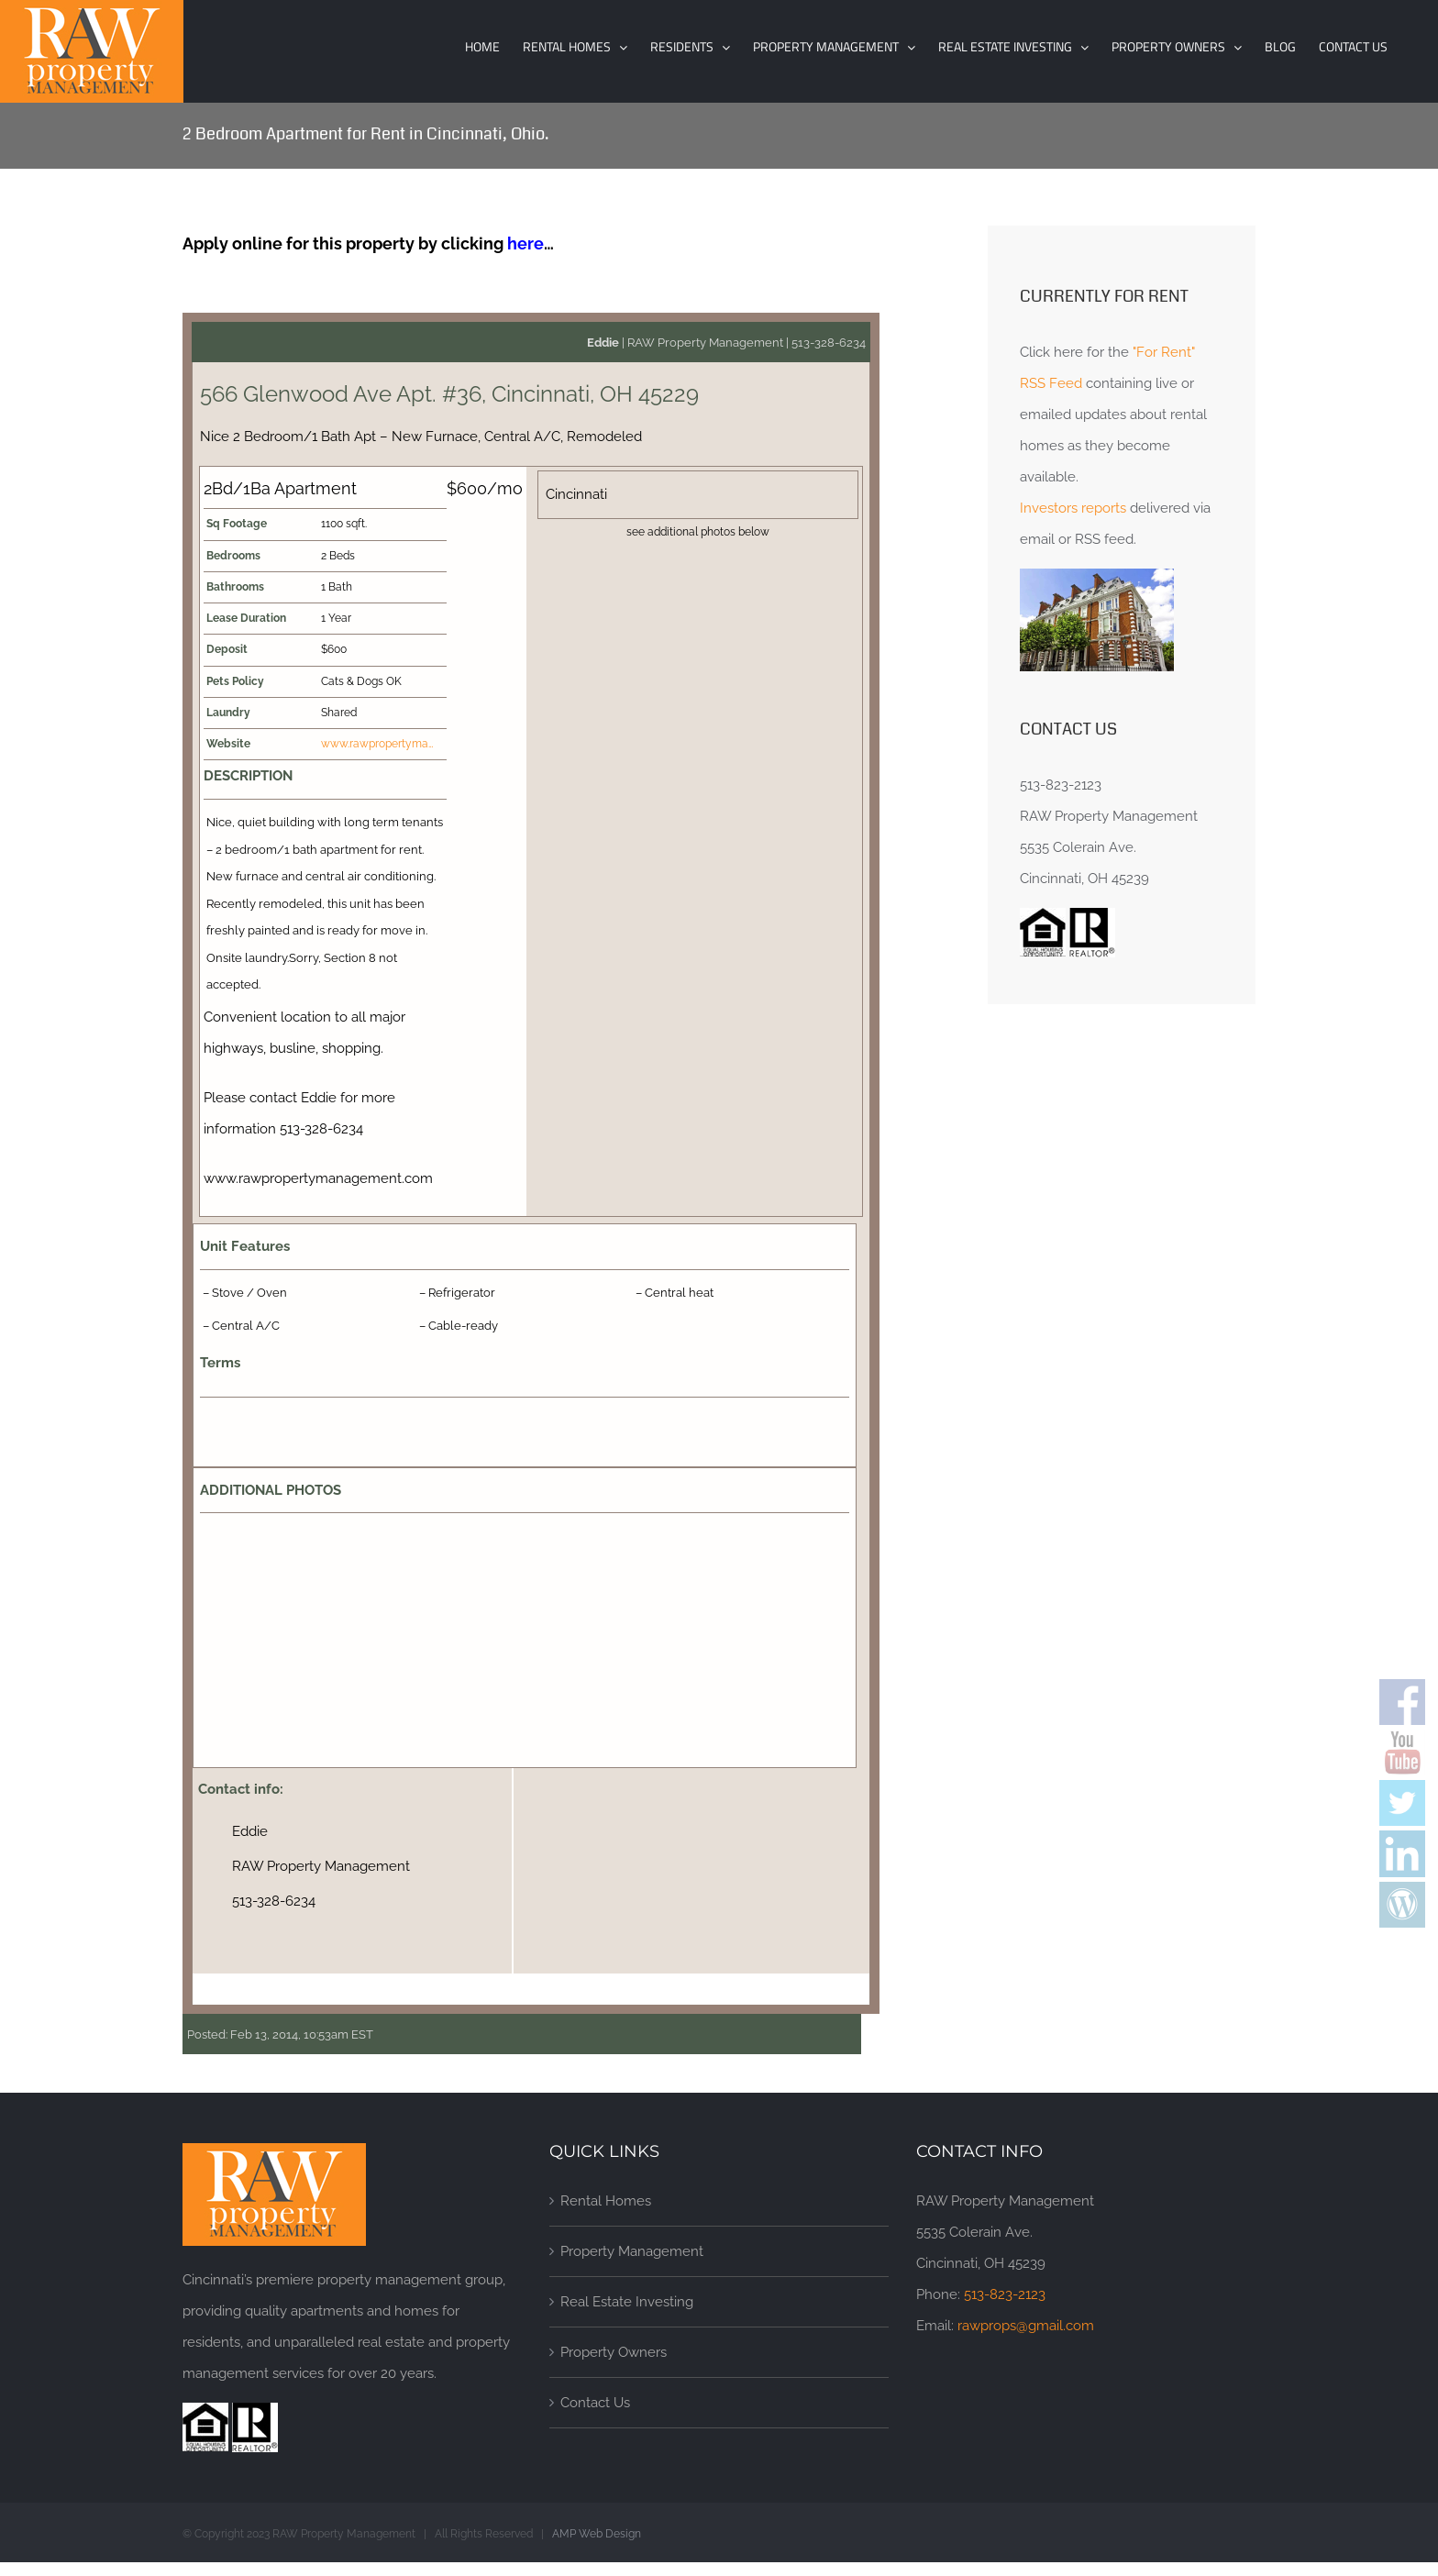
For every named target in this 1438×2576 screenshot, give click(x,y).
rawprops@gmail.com (1025, 2325)
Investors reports (1073, 508)
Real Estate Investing (626, 2302)
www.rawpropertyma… (377, 743)
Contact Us (595, 2402)
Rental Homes (605, 2201)
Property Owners (613, 2352)
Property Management (631, 2251)
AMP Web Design (596, 2533)
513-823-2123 (1004, 2294)
